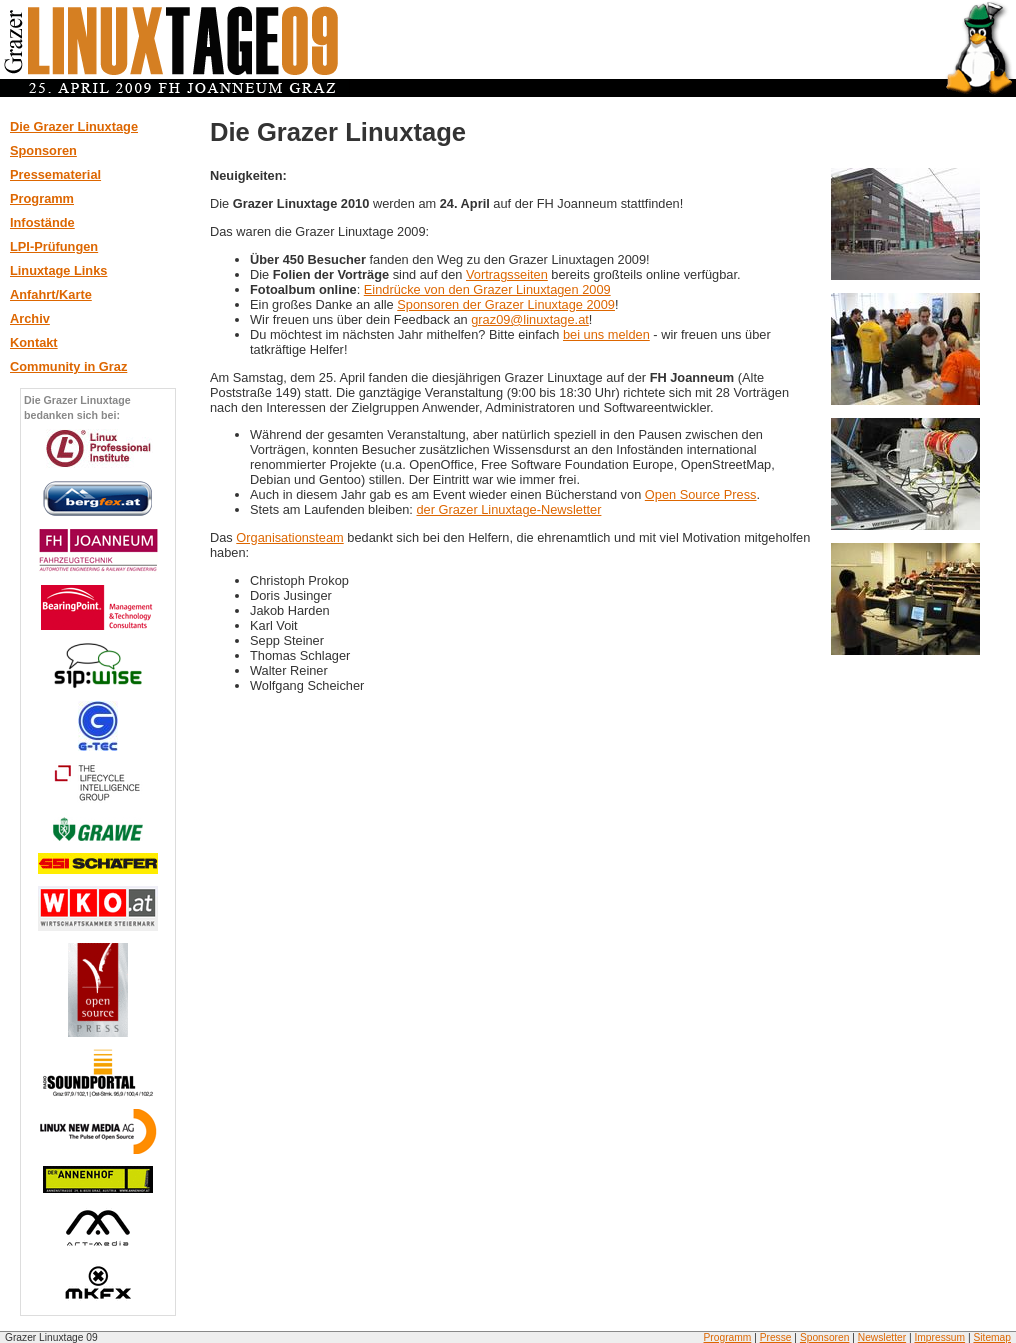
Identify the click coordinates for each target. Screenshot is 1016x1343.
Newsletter (882, 1337)
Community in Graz (68, 366)
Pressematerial (55, 174)
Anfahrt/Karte (51, 294)
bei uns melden (606, 334)
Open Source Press (701, 494)
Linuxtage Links (58, 270)
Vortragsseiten (507, 274)
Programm (42, 198)
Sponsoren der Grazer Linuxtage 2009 (506, 304)
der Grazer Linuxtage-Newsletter (508, 509)
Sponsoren (43, 150)
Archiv (30, 318)
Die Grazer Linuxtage (74, 126)
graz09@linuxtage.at (530, 319)
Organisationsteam (289, 537)
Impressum (939, 1337)
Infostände (42, 222)
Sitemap (992, 1337)
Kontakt (34, 342)
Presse (776, 1337)
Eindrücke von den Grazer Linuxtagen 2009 (487, 289)
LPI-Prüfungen (54, 246)
